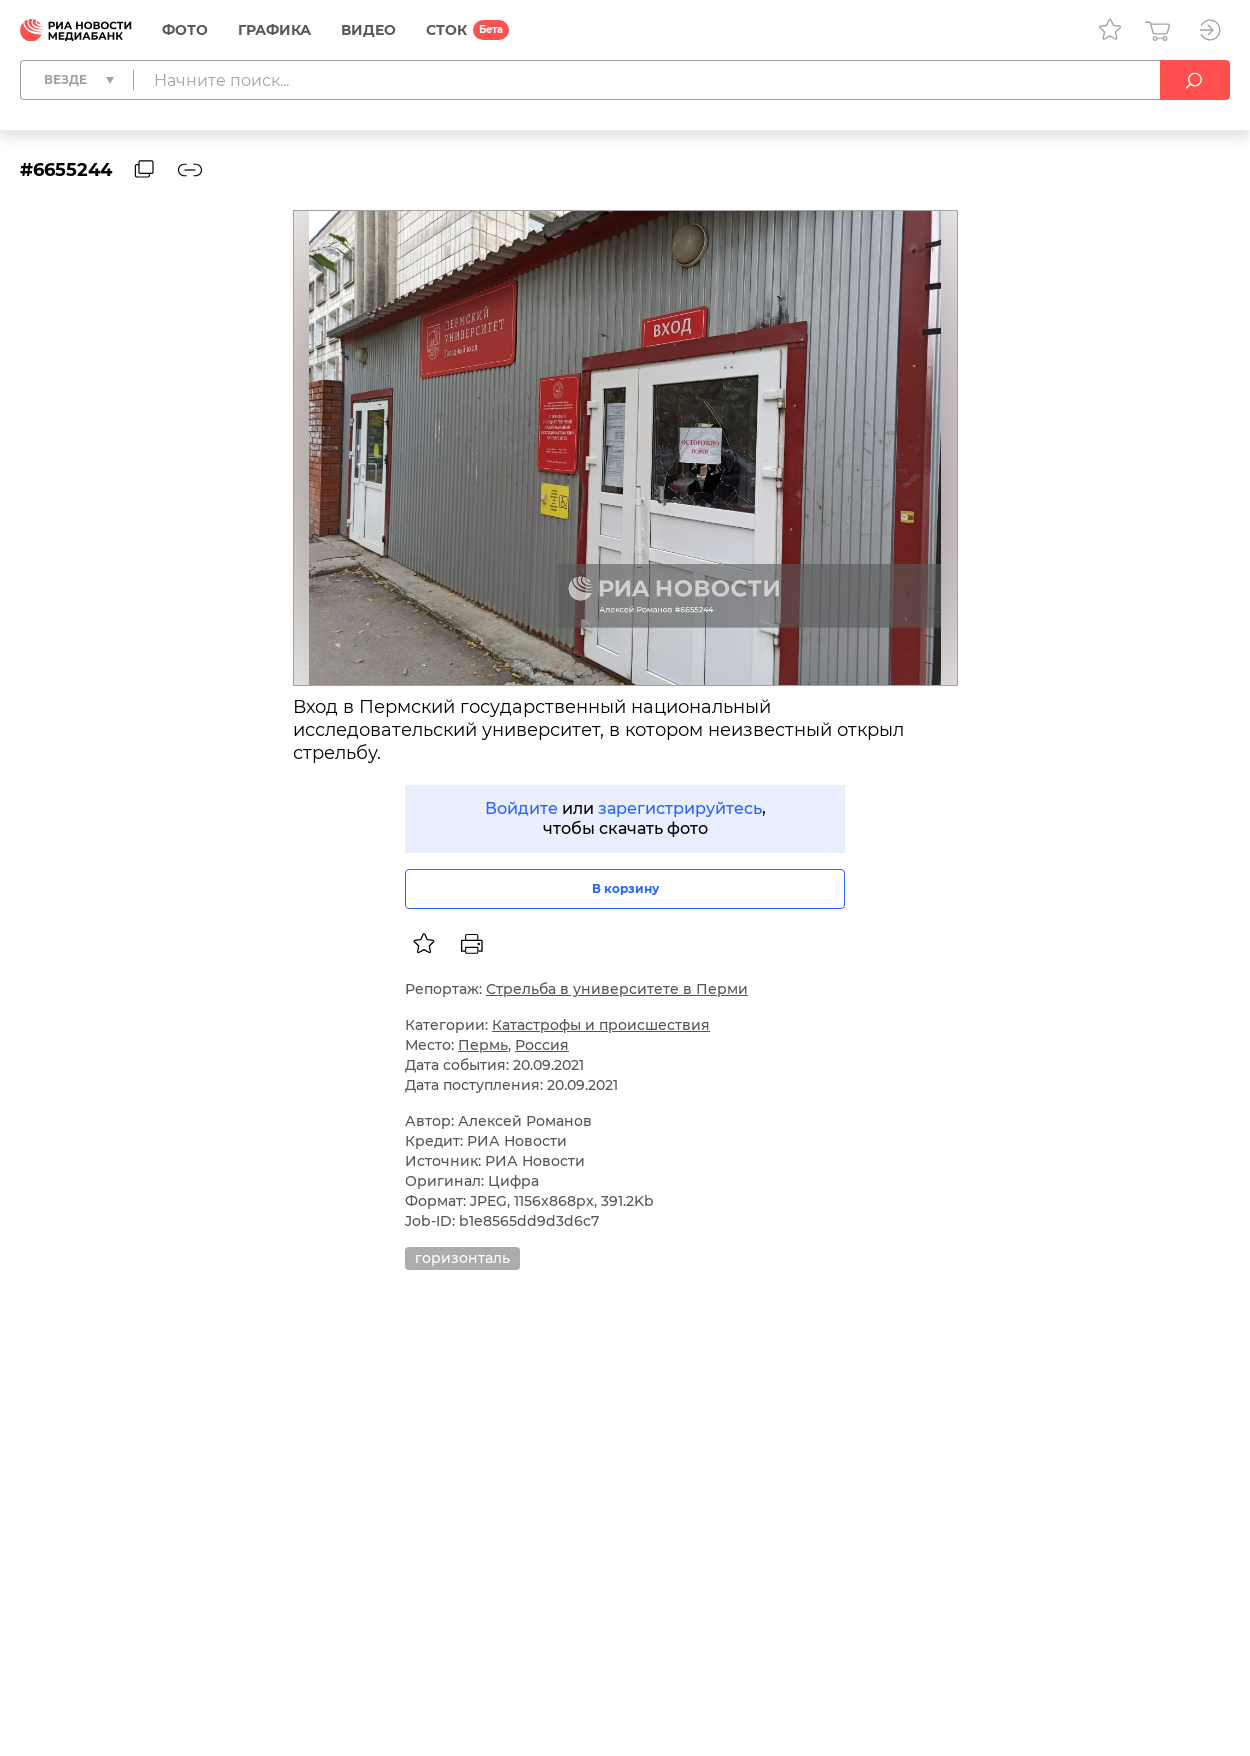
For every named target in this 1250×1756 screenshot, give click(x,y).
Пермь (483, 1045)
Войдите (521, 808)
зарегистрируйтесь (680, 808)
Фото (185, 30)
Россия (542, 1045)
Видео (368, 30)
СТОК (446, 30)
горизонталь (462, 1258)
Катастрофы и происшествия (601, 1025)
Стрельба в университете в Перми (617, 989)
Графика (274, 30)
